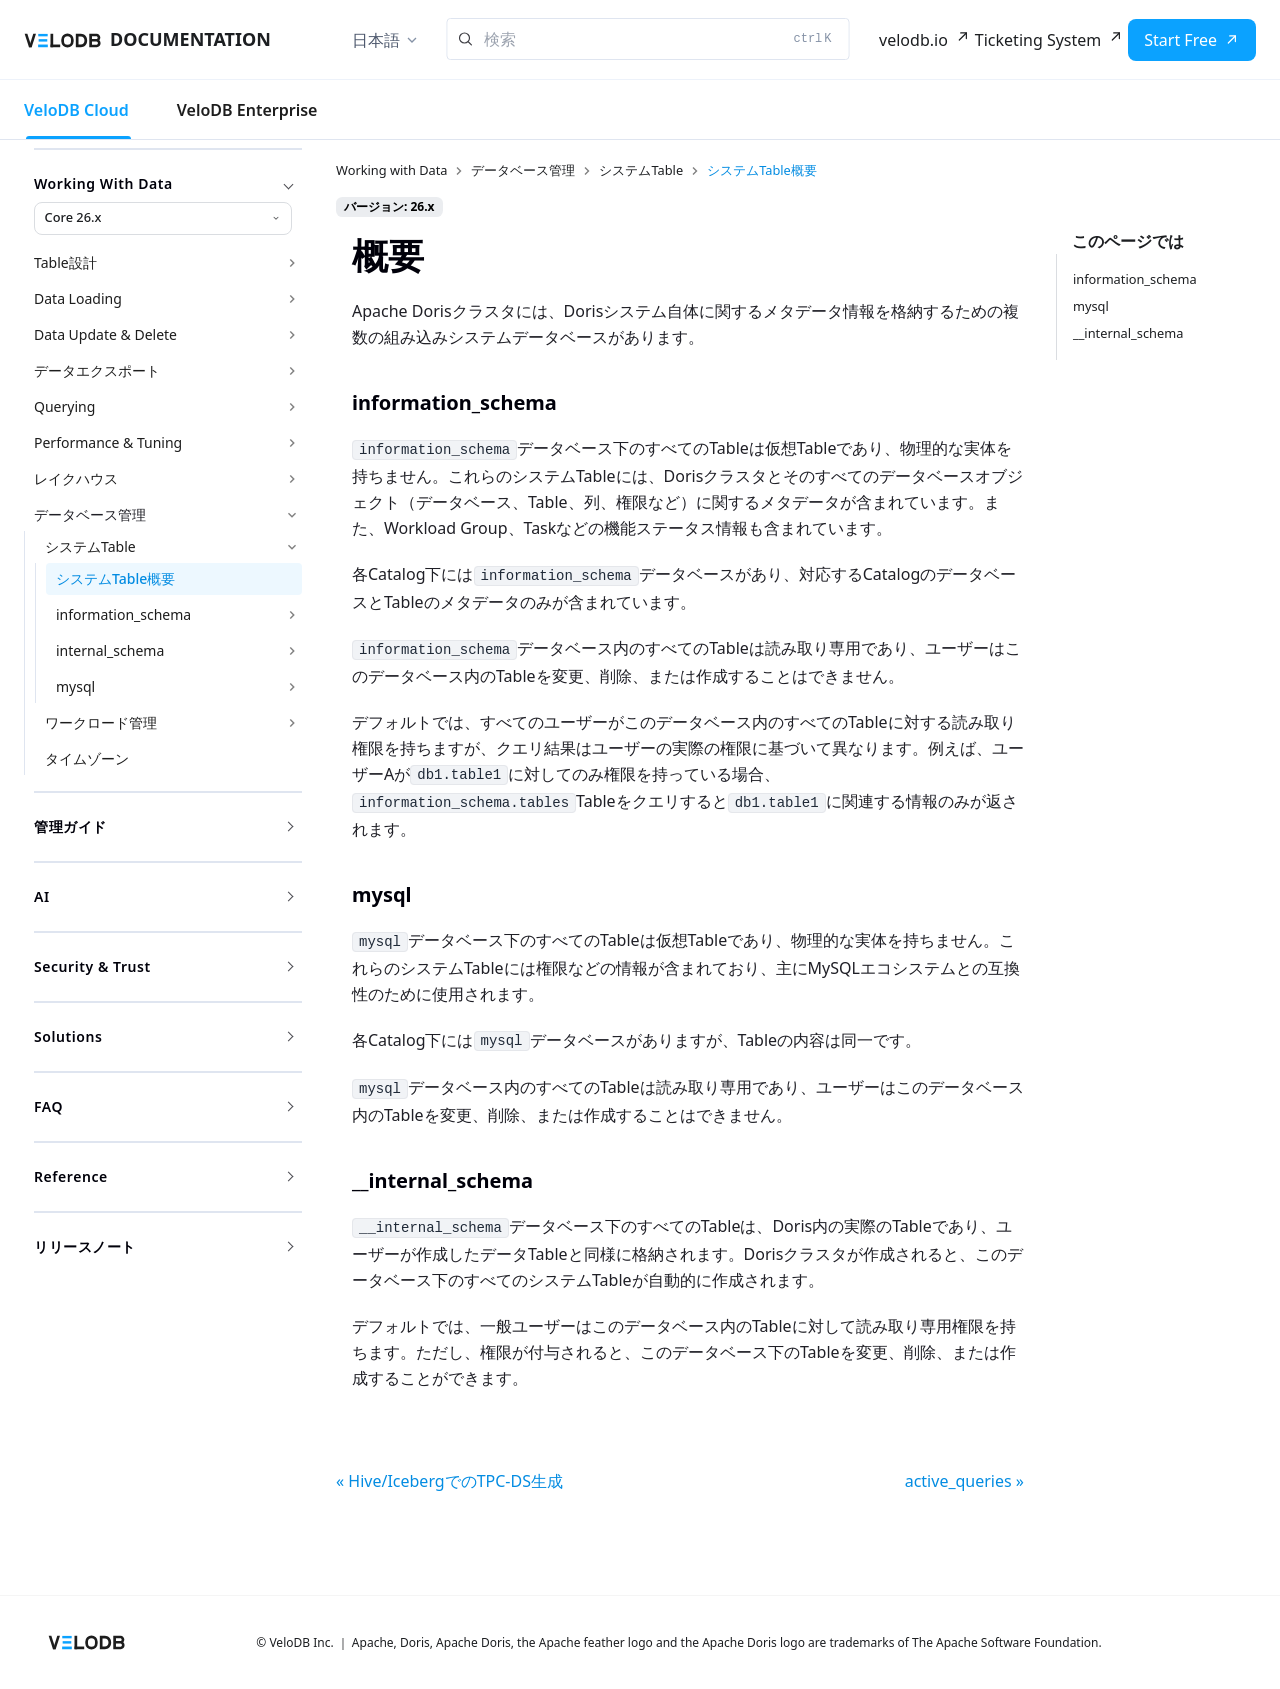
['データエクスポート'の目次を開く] (292, 371)
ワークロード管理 (101, 722)
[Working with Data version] (163, 218)
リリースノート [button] (163, 1246)
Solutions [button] (163, 1036)
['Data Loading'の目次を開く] (292, 299)
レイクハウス (76, 478)
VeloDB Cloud (76, 110)
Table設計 (65, 262)
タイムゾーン (87, 758)
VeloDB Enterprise (247, 110)
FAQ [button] (163, 1106)
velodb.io (913, 40)
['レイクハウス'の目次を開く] (292, 479)
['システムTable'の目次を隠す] (292, 547)
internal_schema (110, 650)
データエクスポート (97, 370)
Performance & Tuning (108, 442)
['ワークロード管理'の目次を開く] (292, 723)
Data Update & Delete (105, 334)
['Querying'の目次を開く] (292, 407)
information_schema (123, 614)
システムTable (90, 546)
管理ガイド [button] (163, 826)
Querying (64, 406)
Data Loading (78, 298)
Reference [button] (163, 1176)
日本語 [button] (376, 40)
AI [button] (163, 896)
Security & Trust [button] (163, 966)
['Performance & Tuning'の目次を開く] (292, 443)
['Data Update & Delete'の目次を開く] (292, 335)
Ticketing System (1038, 40)
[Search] (648, 39)
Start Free (1180, 40)
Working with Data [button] (163, 183)
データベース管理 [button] (90, 514)
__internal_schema (1128, 333)
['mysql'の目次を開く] (292, 687)
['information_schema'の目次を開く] (292, 615)
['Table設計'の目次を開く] (292, 263)
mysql (75, 686)
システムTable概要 (115, 578)
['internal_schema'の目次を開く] (292, 651)
